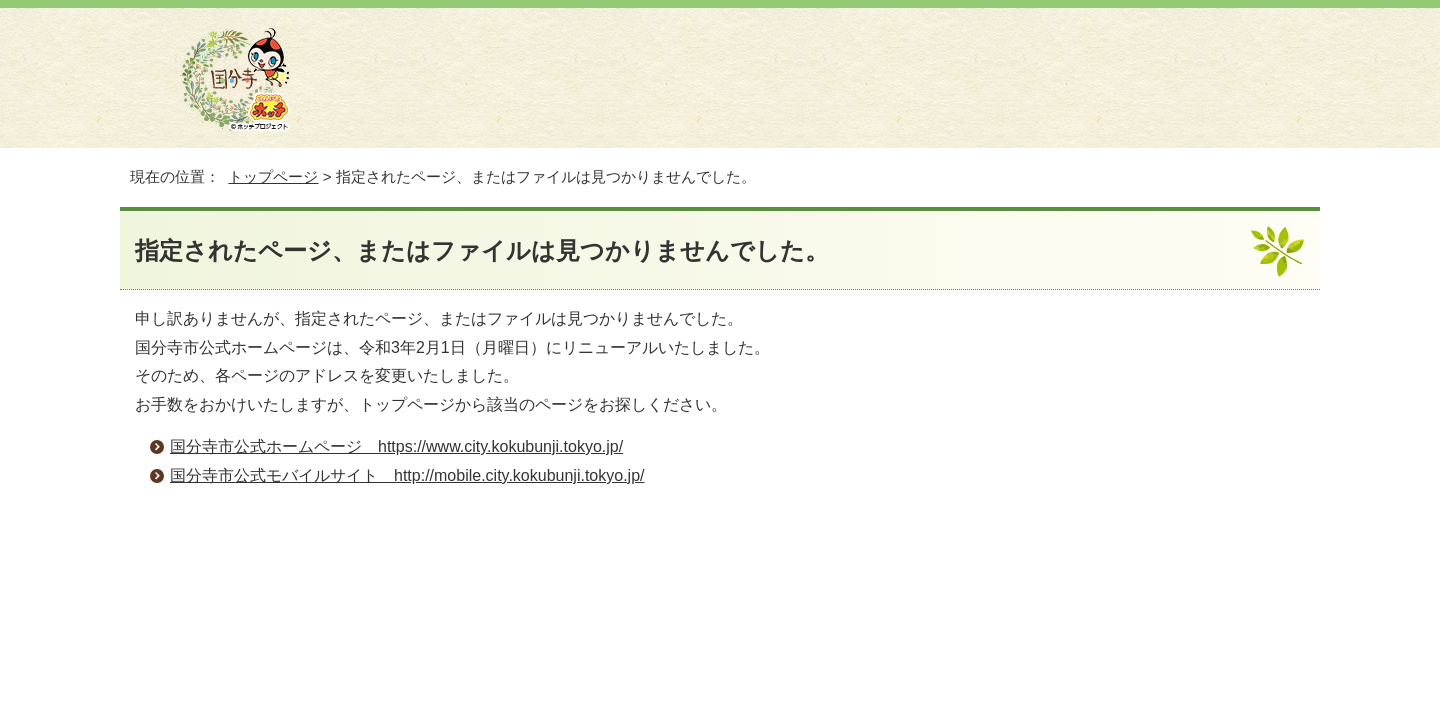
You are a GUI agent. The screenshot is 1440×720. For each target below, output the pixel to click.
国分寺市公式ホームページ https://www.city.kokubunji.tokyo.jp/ (396, 446)
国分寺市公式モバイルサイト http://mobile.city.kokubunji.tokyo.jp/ (407, 475)
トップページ (273, 176)
